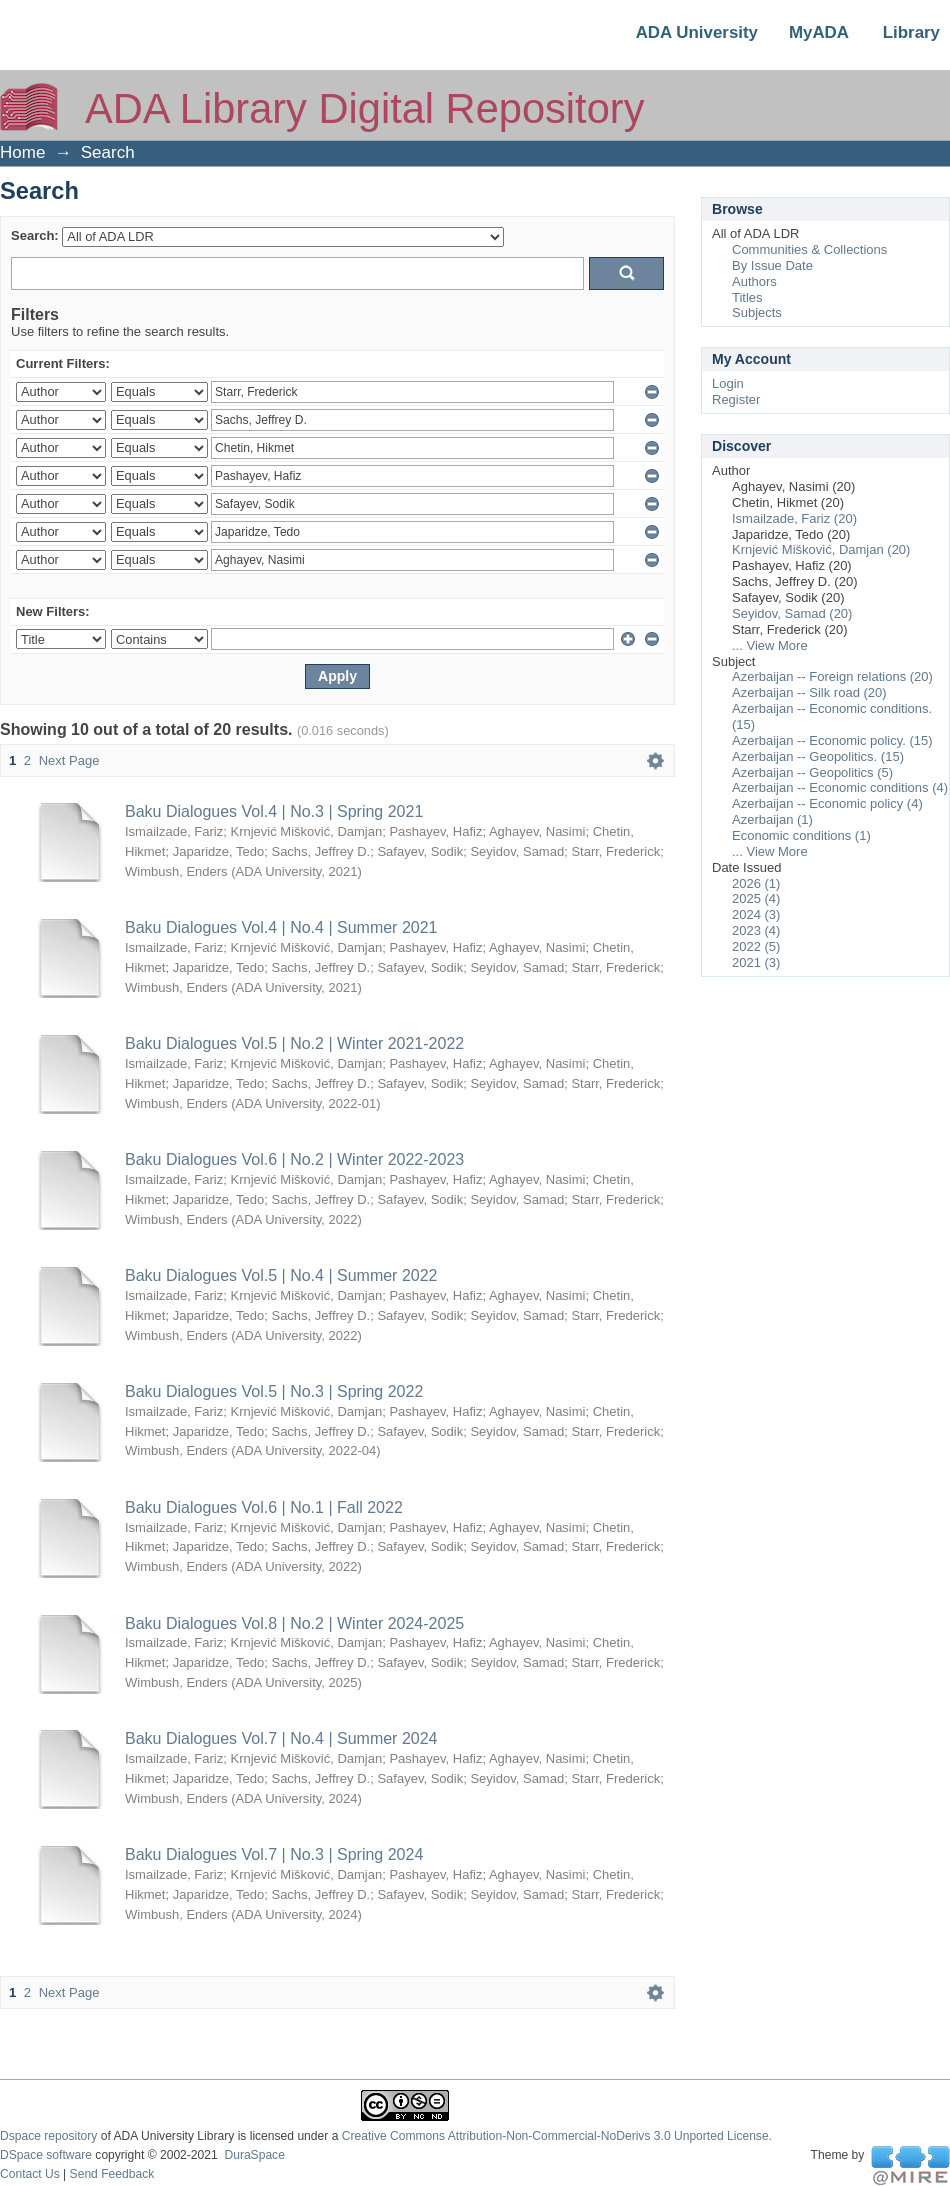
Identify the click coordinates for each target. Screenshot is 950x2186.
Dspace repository (48, 2136)
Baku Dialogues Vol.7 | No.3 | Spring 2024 (274, 1854)
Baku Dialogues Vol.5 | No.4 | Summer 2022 (281, 1275)
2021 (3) (756, 962)
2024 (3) (756, 914)
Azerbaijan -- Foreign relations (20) (832, 676)
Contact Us (30, 2174)
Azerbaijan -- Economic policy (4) (827, 803)
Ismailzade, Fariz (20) (794, 518)
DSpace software (46, 2155)
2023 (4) (756, 930)
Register (736, 399)
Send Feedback (112, 2174)
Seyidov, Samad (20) (792, 613)
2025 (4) (756, 898)
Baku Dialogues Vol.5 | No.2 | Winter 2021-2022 (294, 1043)
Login (728, 383)
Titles (747, 297)
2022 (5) (756, 946)
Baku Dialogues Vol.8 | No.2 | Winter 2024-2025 (294, 1623)
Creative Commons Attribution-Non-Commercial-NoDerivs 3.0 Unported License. (557, 2136)
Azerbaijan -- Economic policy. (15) (832, 740)
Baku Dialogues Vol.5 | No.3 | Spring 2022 (274, 1391)
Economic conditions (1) (801, 835)
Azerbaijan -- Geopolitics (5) (812, 772)
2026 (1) (756, 883)
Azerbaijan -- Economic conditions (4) (840, 787)
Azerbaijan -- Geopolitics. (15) (818, 756)
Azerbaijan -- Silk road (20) (809, 692)
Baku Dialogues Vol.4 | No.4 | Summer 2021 (281, 927)
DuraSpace (254, 2155)
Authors (754, 281)
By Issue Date (772, 265)
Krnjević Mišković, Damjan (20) (821, 549)
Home (22, 152)
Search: (35, 235)
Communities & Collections (809, 249)
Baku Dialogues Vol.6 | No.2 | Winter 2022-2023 (294, 1159)
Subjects (757, 312)
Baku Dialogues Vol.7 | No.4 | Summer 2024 (281, 1738)
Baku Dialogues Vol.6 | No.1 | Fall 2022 (264, 1507)
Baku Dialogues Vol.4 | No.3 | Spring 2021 (274, 811)
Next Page (69, 760)
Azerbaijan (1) (772, 819)
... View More (770, 645)
